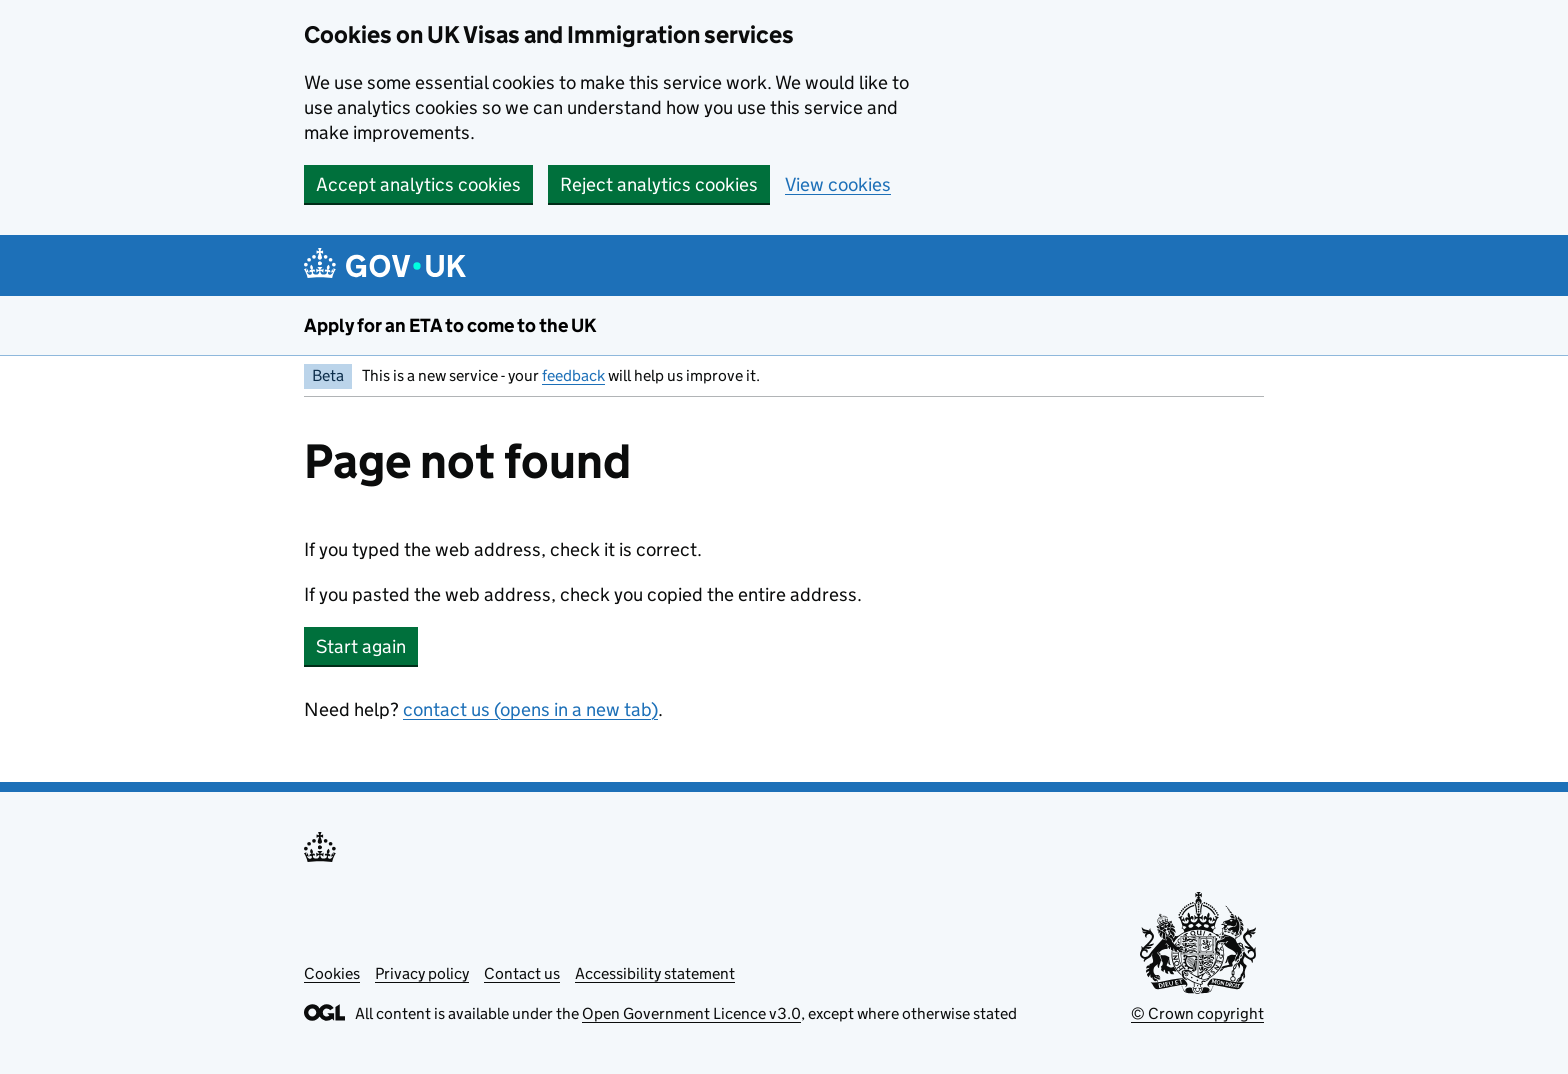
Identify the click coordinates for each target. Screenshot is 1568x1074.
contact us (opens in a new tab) (530, 709)
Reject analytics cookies (659, 184)
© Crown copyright (1197, 1013)
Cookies (332, 973)
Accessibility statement (655, 973)
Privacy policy (422, 973)
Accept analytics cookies (418, 184)
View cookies (838, 184)
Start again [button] (361, 646)
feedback (573, 375)
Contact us (522, 973)
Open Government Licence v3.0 (691, 1013)
